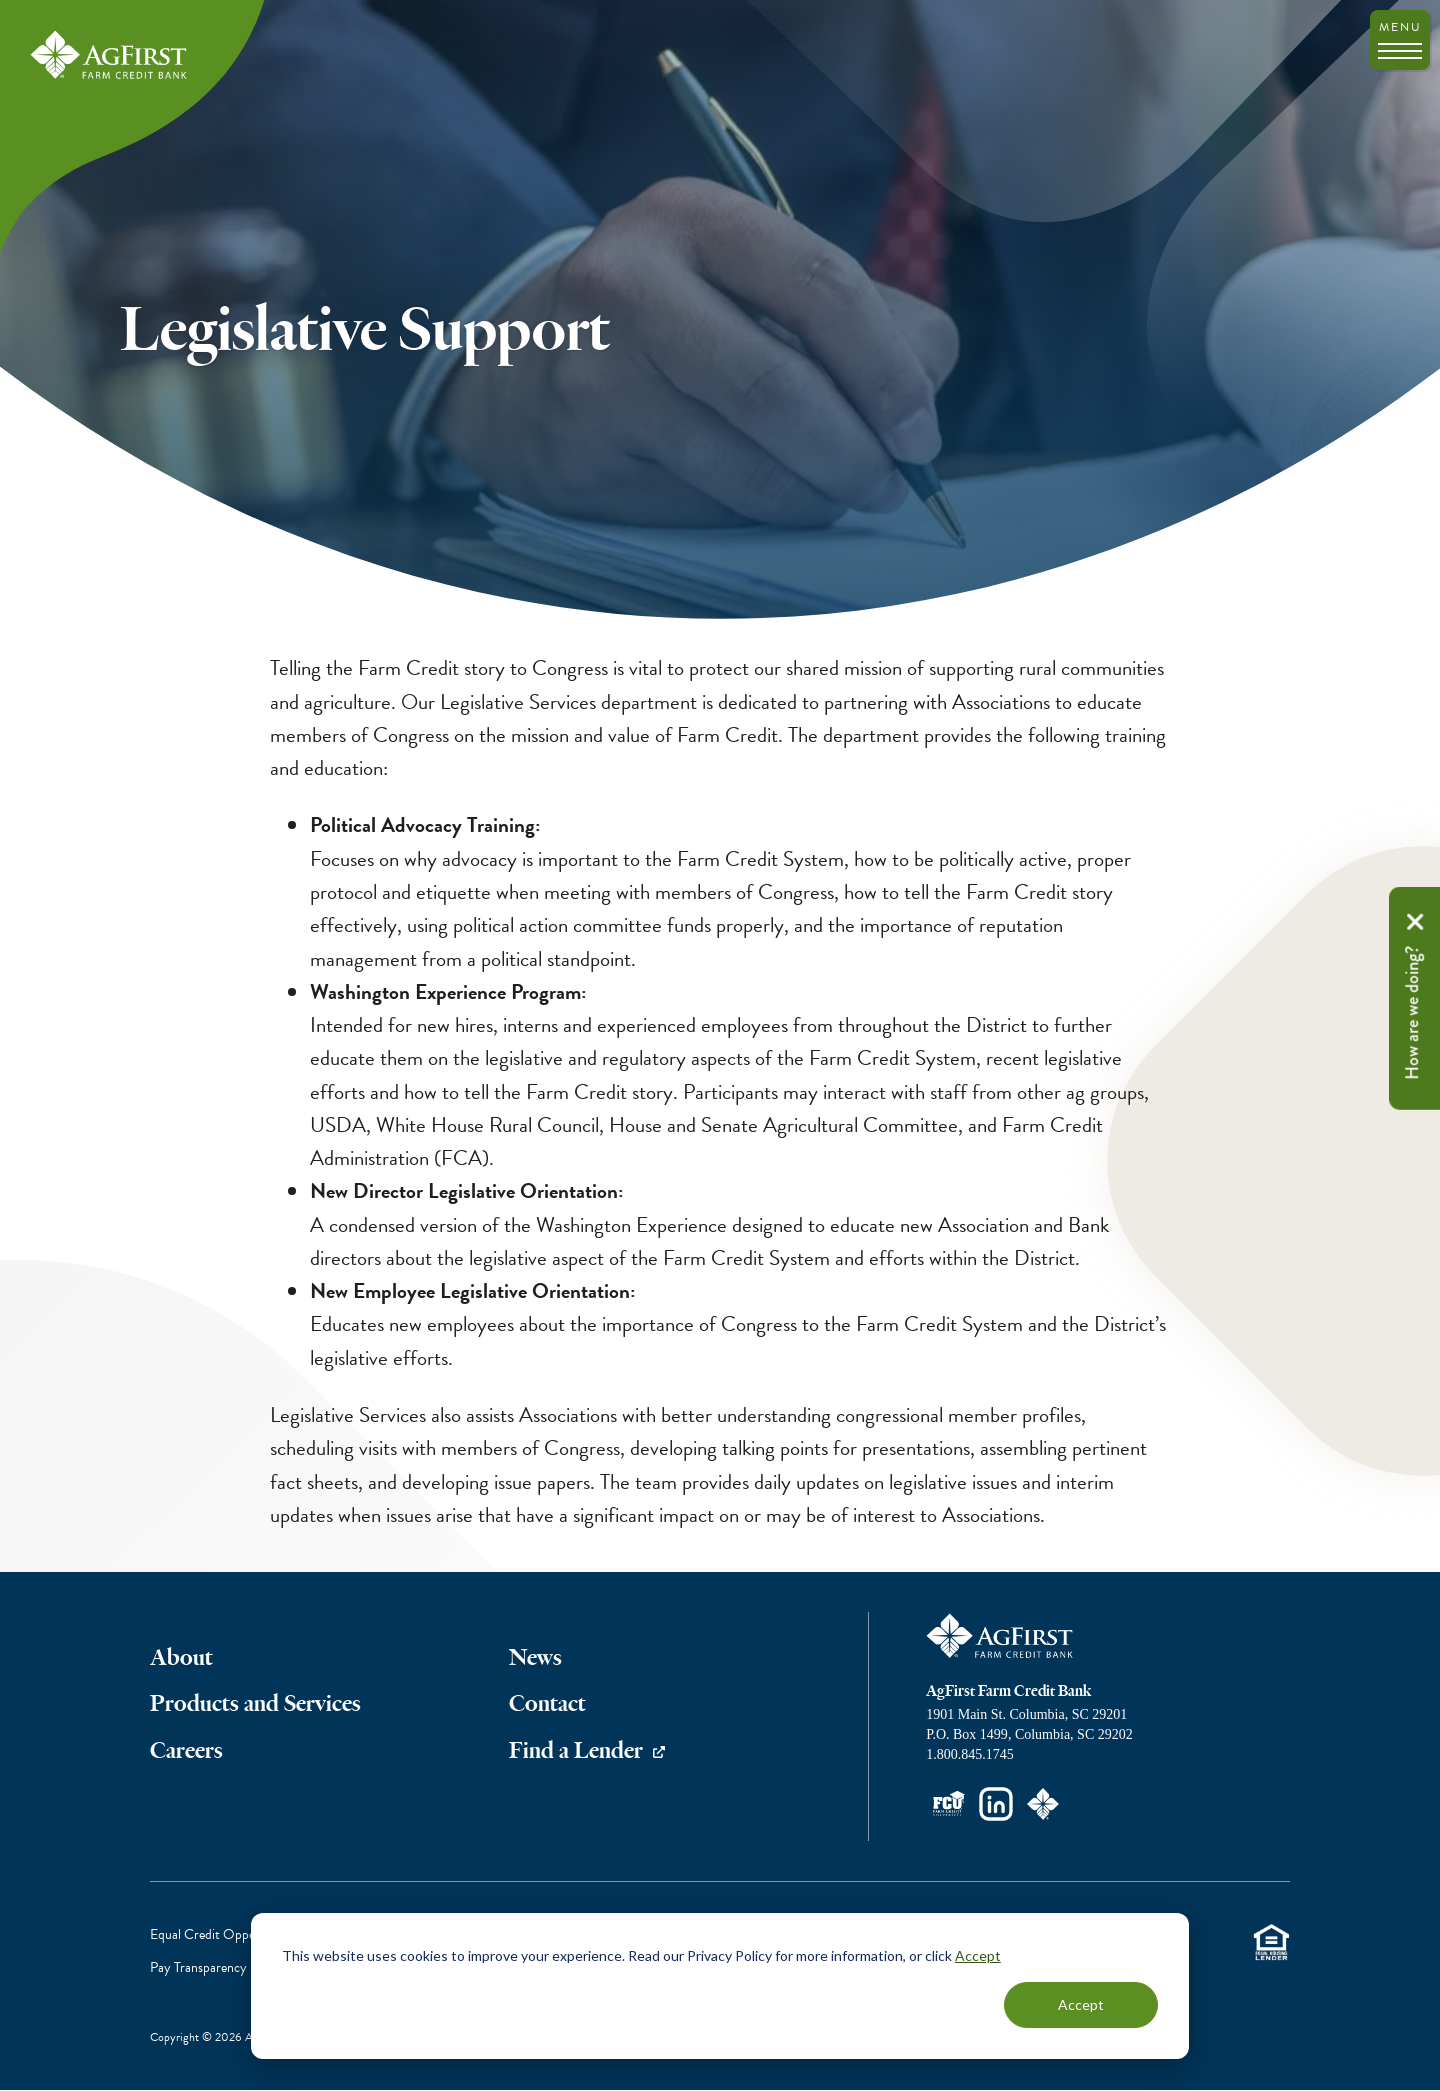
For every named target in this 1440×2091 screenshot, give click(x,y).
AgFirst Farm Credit (1001, 1636)
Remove (1415, 922)
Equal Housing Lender (1271, 1942)
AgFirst (110, 56)
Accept (978, 1955)
